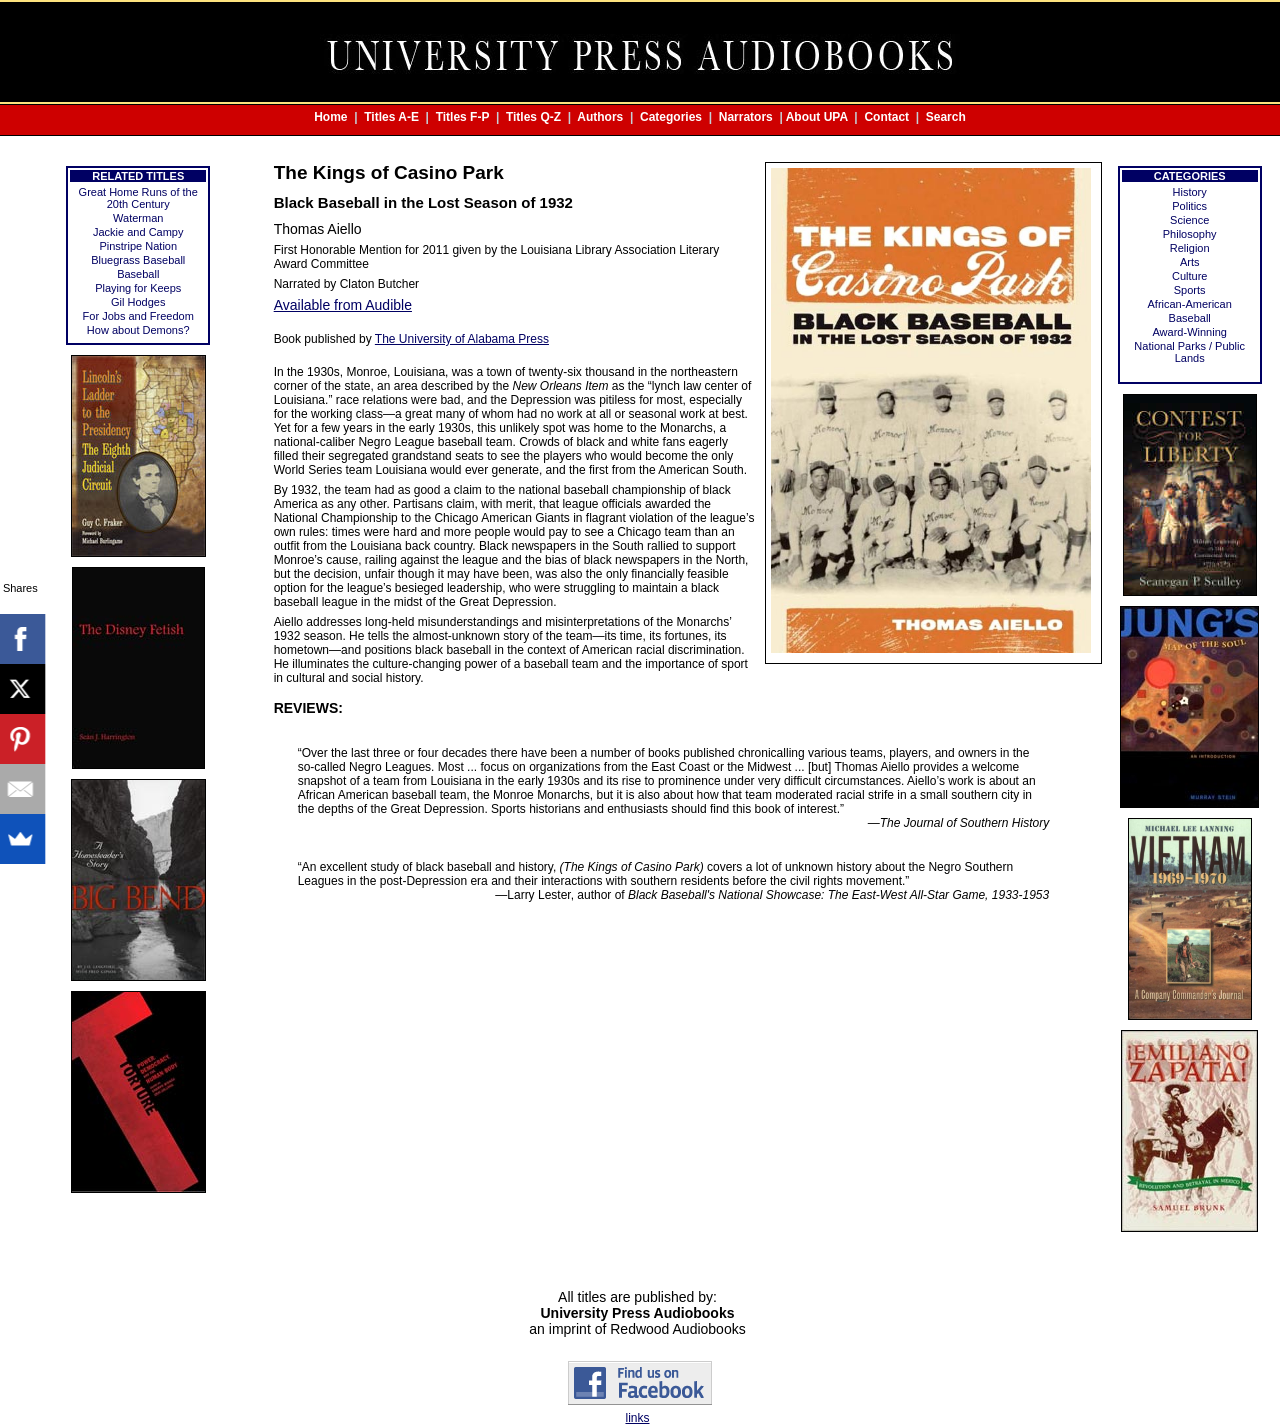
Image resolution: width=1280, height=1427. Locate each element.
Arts (1190, 262)
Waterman (138, 218)
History (1190, 192)
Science (1189, 220)
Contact (886, 117)
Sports (1190, 290)
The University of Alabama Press (462, 339)
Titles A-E (391, 117)
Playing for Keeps (138, 288)
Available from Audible (343, 305)
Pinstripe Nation (138, 246)
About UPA (817, 117)
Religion (1190, 248)
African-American (1190, 304)
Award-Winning (1189, 332)
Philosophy (1190, 234)
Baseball (138, 274)
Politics (1189, 206)
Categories (671, 117)
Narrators (746, 117)
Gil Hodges (138, 302)
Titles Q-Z (533, 117)
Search (946, 117)
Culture (1189, 276)
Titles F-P (463, 117)
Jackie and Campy (138, 232)
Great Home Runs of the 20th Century (138, 198)
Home (330, 117)
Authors (600, 117)
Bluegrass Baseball (138, 260)
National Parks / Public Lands (1189, 352)
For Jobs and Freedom (138, 316)
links (637, 1418)
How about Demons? (138, 330)
